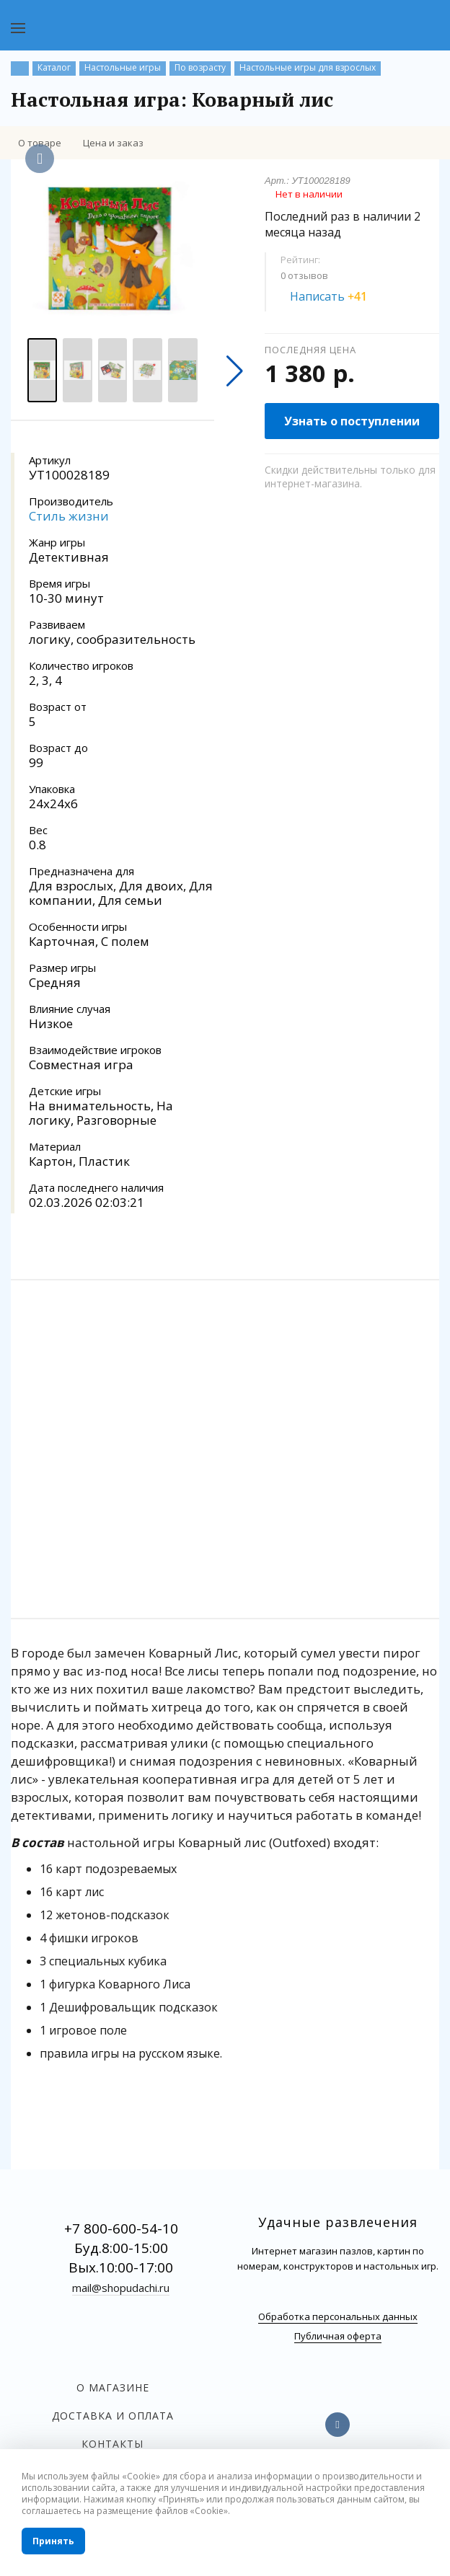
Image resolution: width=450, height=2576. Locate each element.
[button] (234, 371)
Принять (53, 2541)
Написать (337, 296)
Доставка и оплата (113, 2415)
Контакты (112, 2444)
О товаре (39, 143)
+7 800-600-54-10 (121, 2228)
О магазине (112, 2387)
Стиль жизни (69, 516)
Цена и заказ (113, 143)
